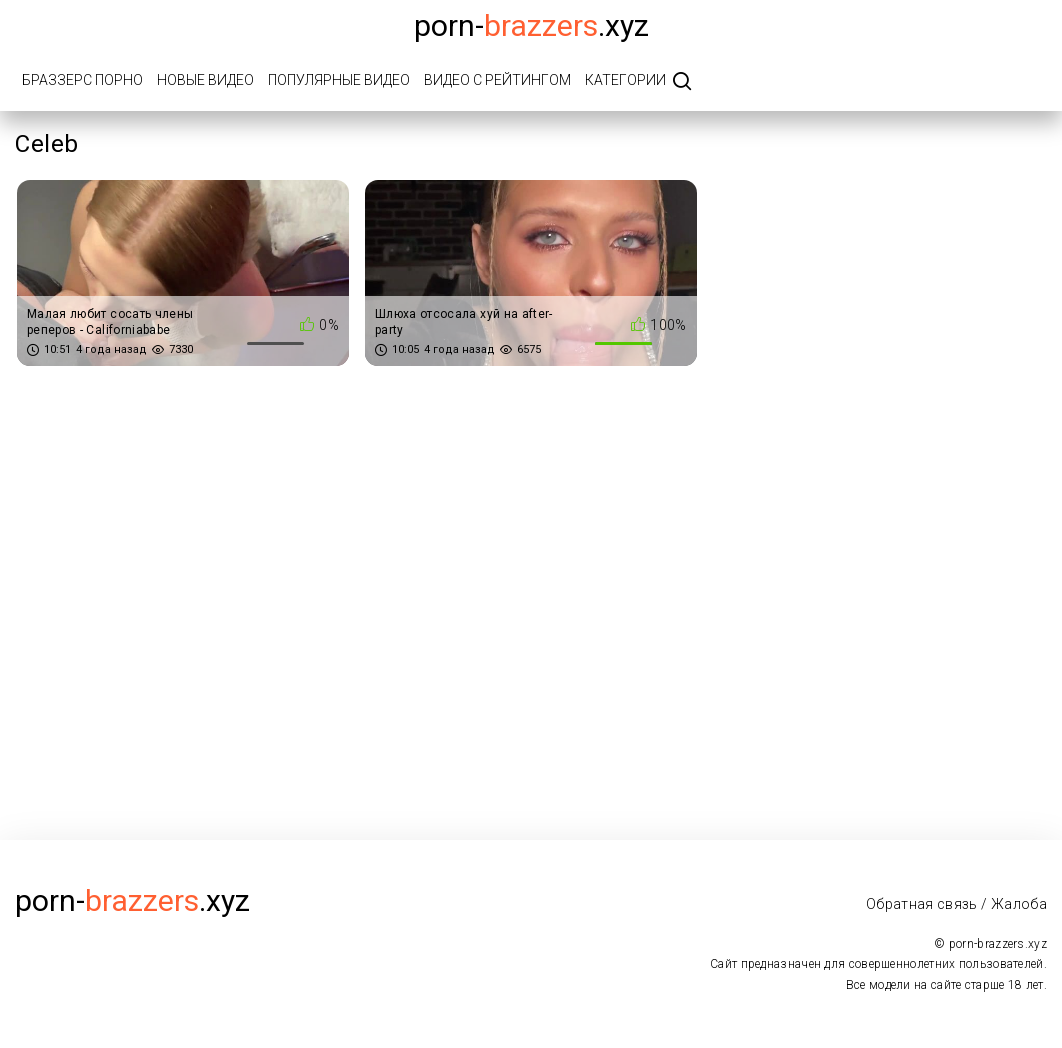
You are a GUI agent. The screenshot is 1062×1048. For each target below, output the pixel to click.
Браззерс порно (82, 80)
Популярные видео (339, 80)
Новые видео (205, 80)
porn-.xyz (531, 25)
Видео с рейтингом (497, 80)
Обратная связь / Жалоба (956, 904)
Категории (625, 80)
